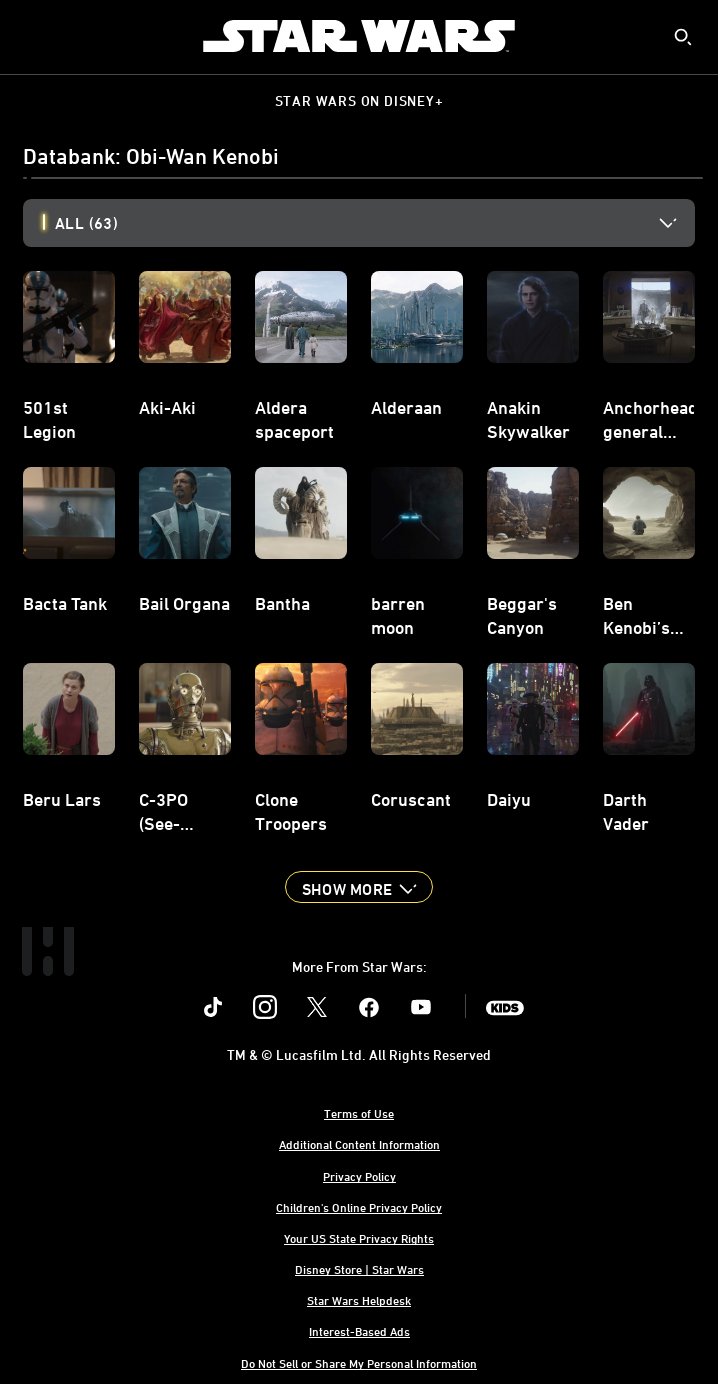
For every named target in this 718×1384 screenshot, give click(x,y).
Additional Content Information (359, 1144)
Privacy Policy (359, 1176)
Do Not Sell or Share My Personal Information (359, 1363)
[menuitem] (32, 36)
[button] (359, 887)
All (86, 223)
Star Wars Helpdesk (359, 1300)
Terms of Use (359, 1113)
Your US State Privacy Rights (359, 1238)
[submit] (683, 37)
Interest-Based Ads (359, 1331)
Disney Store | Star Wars (359, 1269)
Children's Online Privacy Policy (359, 1207)
